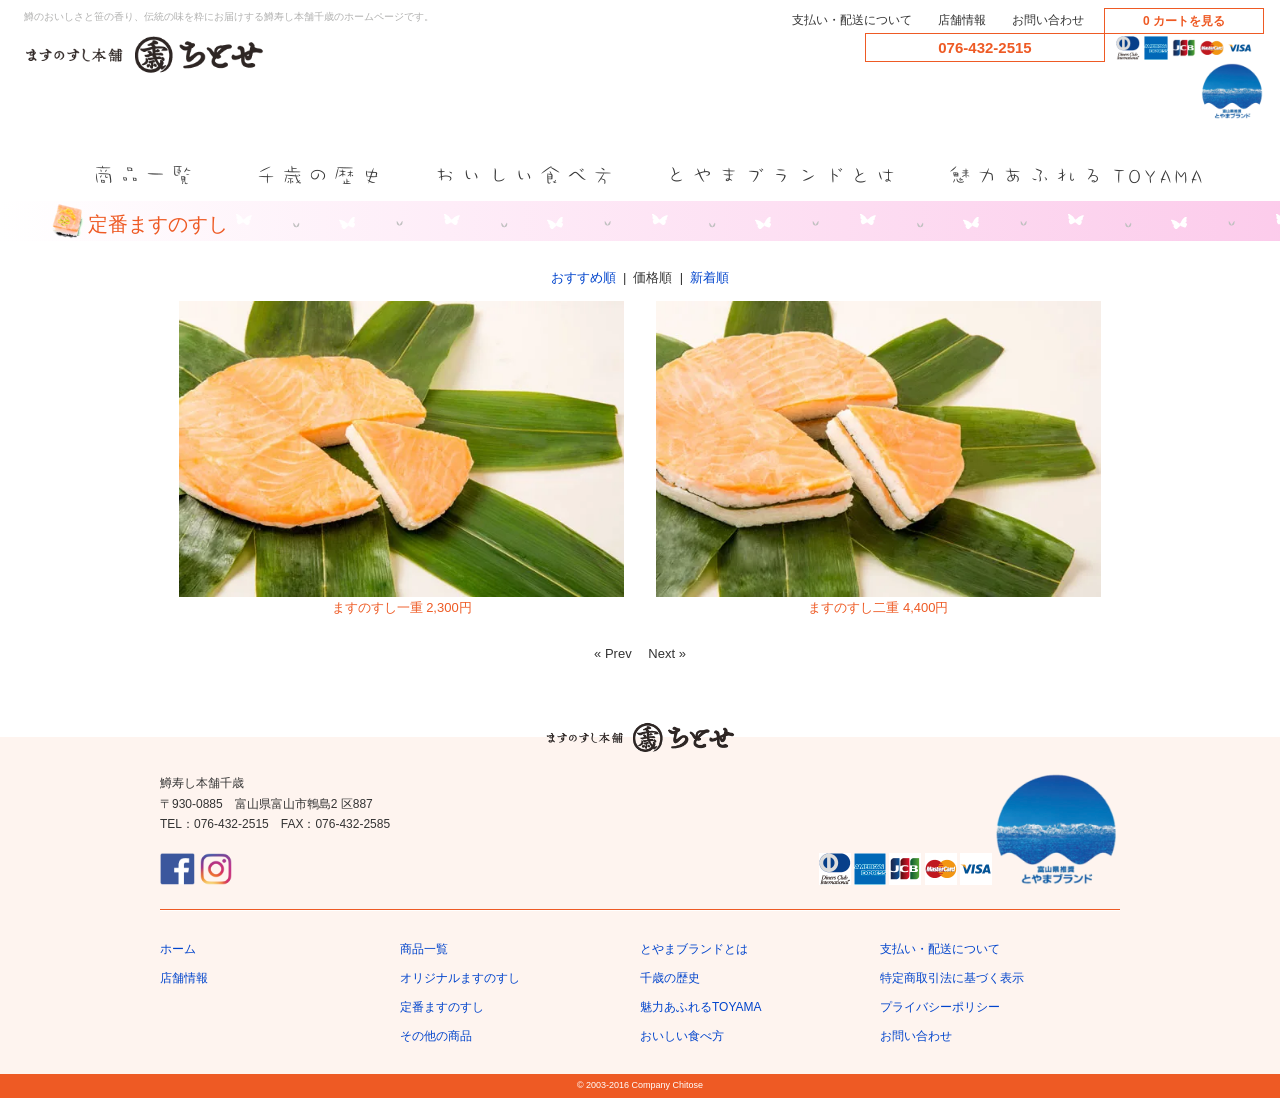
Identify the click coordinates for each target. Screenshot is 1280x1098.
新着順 (709, 277)
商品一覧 (424, 949)
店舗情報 (962, 20)
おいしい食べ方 (682, 1036)
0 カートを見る (1184, 21)
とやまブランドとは (694, 949)
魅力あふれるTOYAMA (701, 1007)
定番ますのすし (442, 1007)
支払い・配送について (852, 20)
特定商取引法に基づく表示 (952, 978)
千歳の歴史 (670, 978)
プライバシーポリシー (940, 1007)
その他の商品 (436, 1036)
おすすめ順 (583, 277)
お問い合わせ (1048, 20)
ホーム (178, 949)
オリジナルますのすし (460, 978)
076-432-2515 (984, 47)
